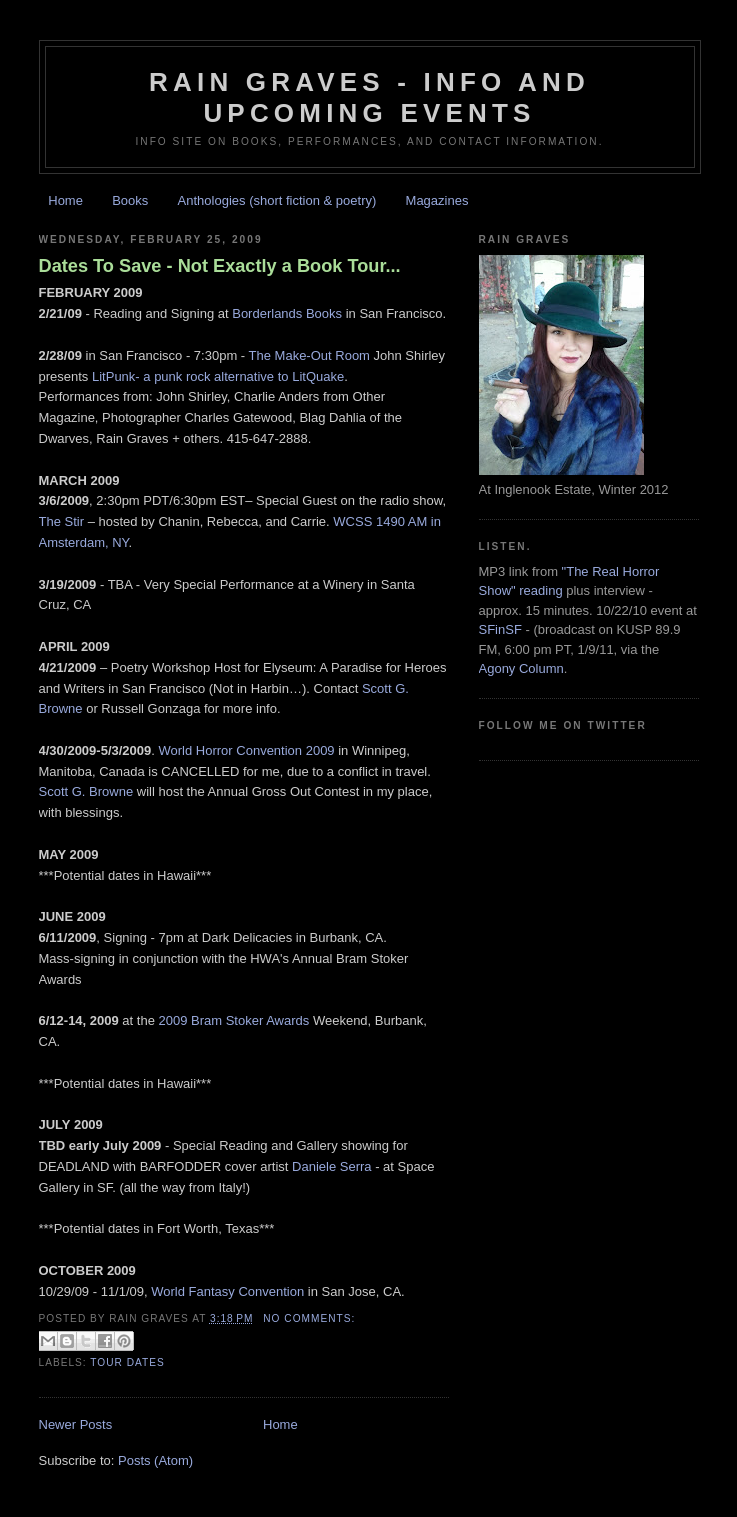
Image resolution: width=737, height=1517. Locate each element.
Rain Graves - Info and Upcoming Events (369, 97)
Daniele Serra (332, 1166)
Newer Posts (76, 1424)
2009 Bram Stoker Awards (234, 1020)
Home (65, 200)
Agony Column (521, 668)
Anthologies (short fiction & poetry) (277, 200)
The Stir (63, 521)
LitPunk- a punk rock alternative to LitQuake (218, 376)
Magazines (437, 200)
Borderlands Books (287, 313)
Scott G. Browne (86, 791)
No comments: (309, 1318)
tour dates (127, 1362)
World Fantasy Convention (227, 1291)
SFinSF (500, 629)
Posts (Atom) (155, 1460)
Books (130, 200)
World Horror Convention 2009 (249, 750)
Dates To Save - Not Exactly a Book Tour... (220, 266)
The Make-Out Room (309, 355)
